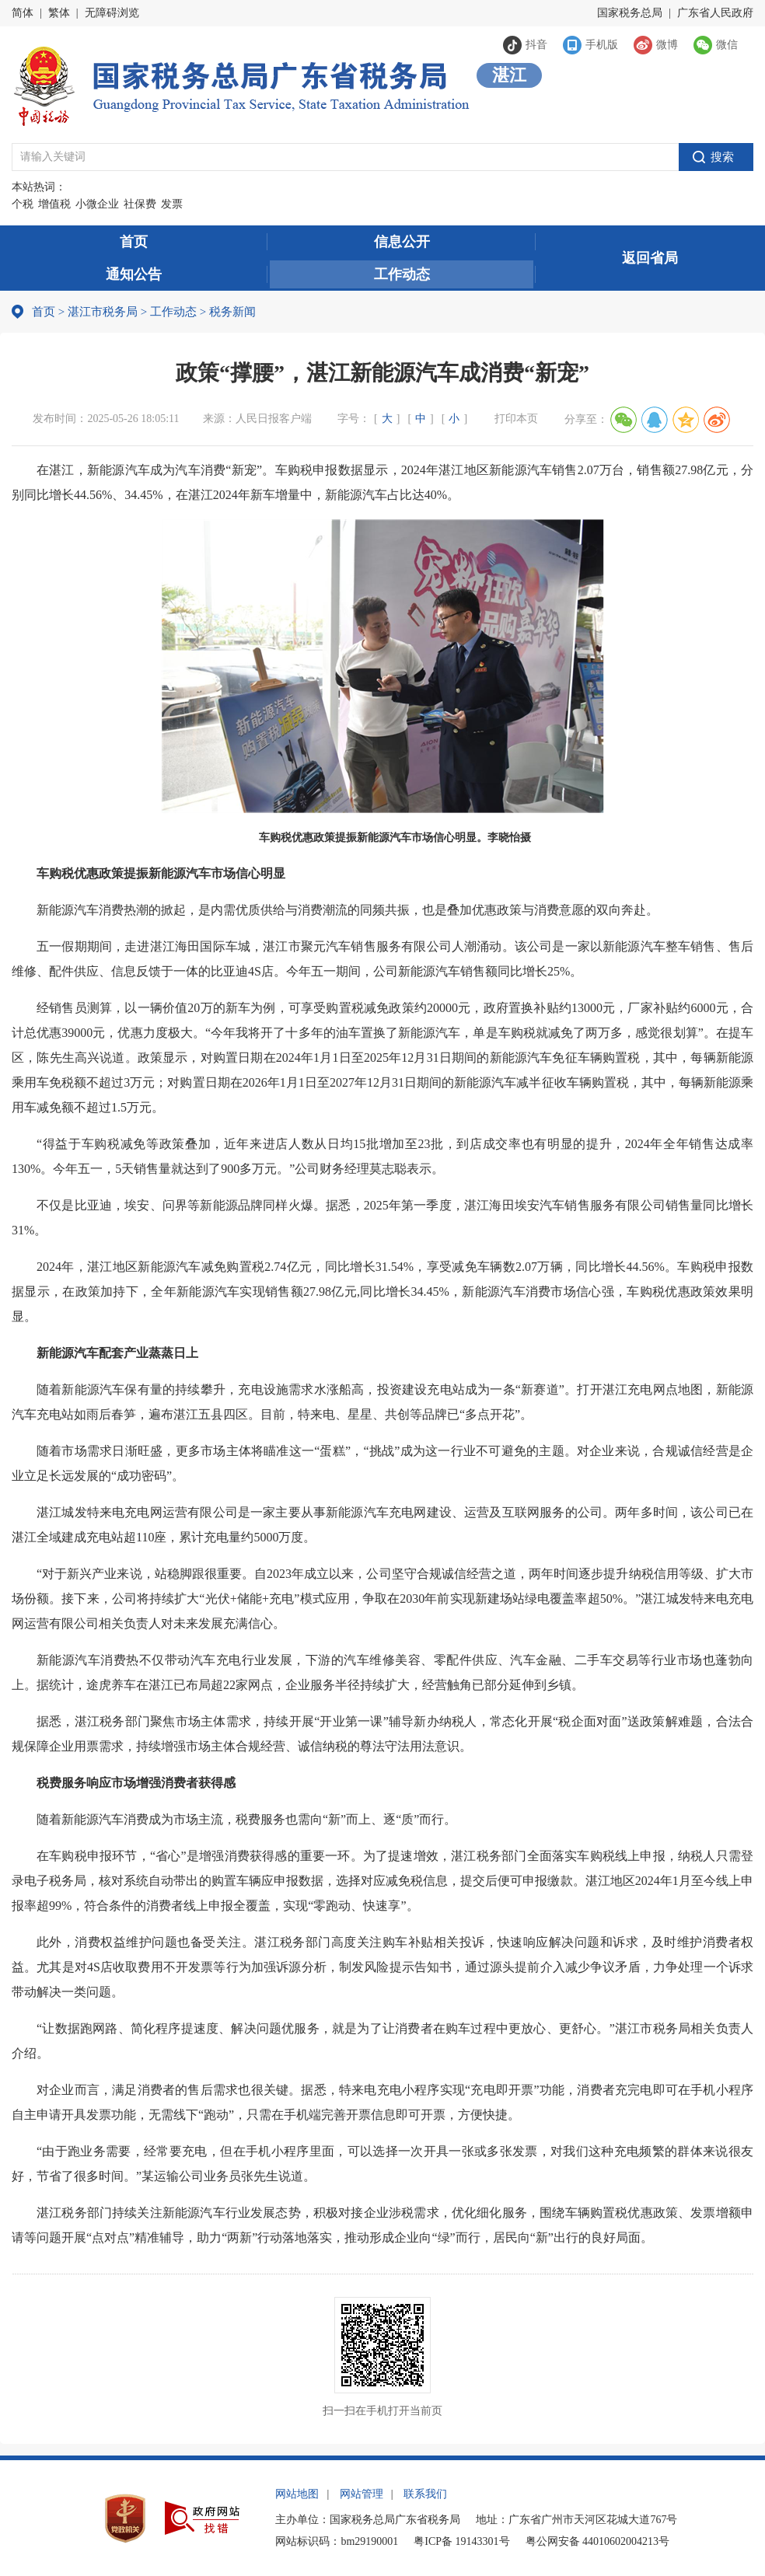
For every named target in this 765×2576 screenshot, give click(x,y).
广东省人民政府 (715, 13)
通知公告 (134, 274)
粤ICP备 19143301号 (461, 2541)
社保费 (140, 204)
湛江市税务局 (103, 311)
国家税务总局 (629, 13)
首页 (134, 242)
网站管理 (361, 2494)
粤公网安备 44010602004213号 (598, 2541)
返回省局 (650, 258)
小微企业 (97, 204)
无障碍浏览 (112, 13)
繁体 (59, 13)
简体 (22, 13)
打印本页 (516, 418)
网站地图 (297, 2494)
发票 (172, 204)
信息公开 (402, 242)
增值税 (54, 204)
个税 (22, 204)
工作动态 (402, 274)
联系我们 (425, 2494)
